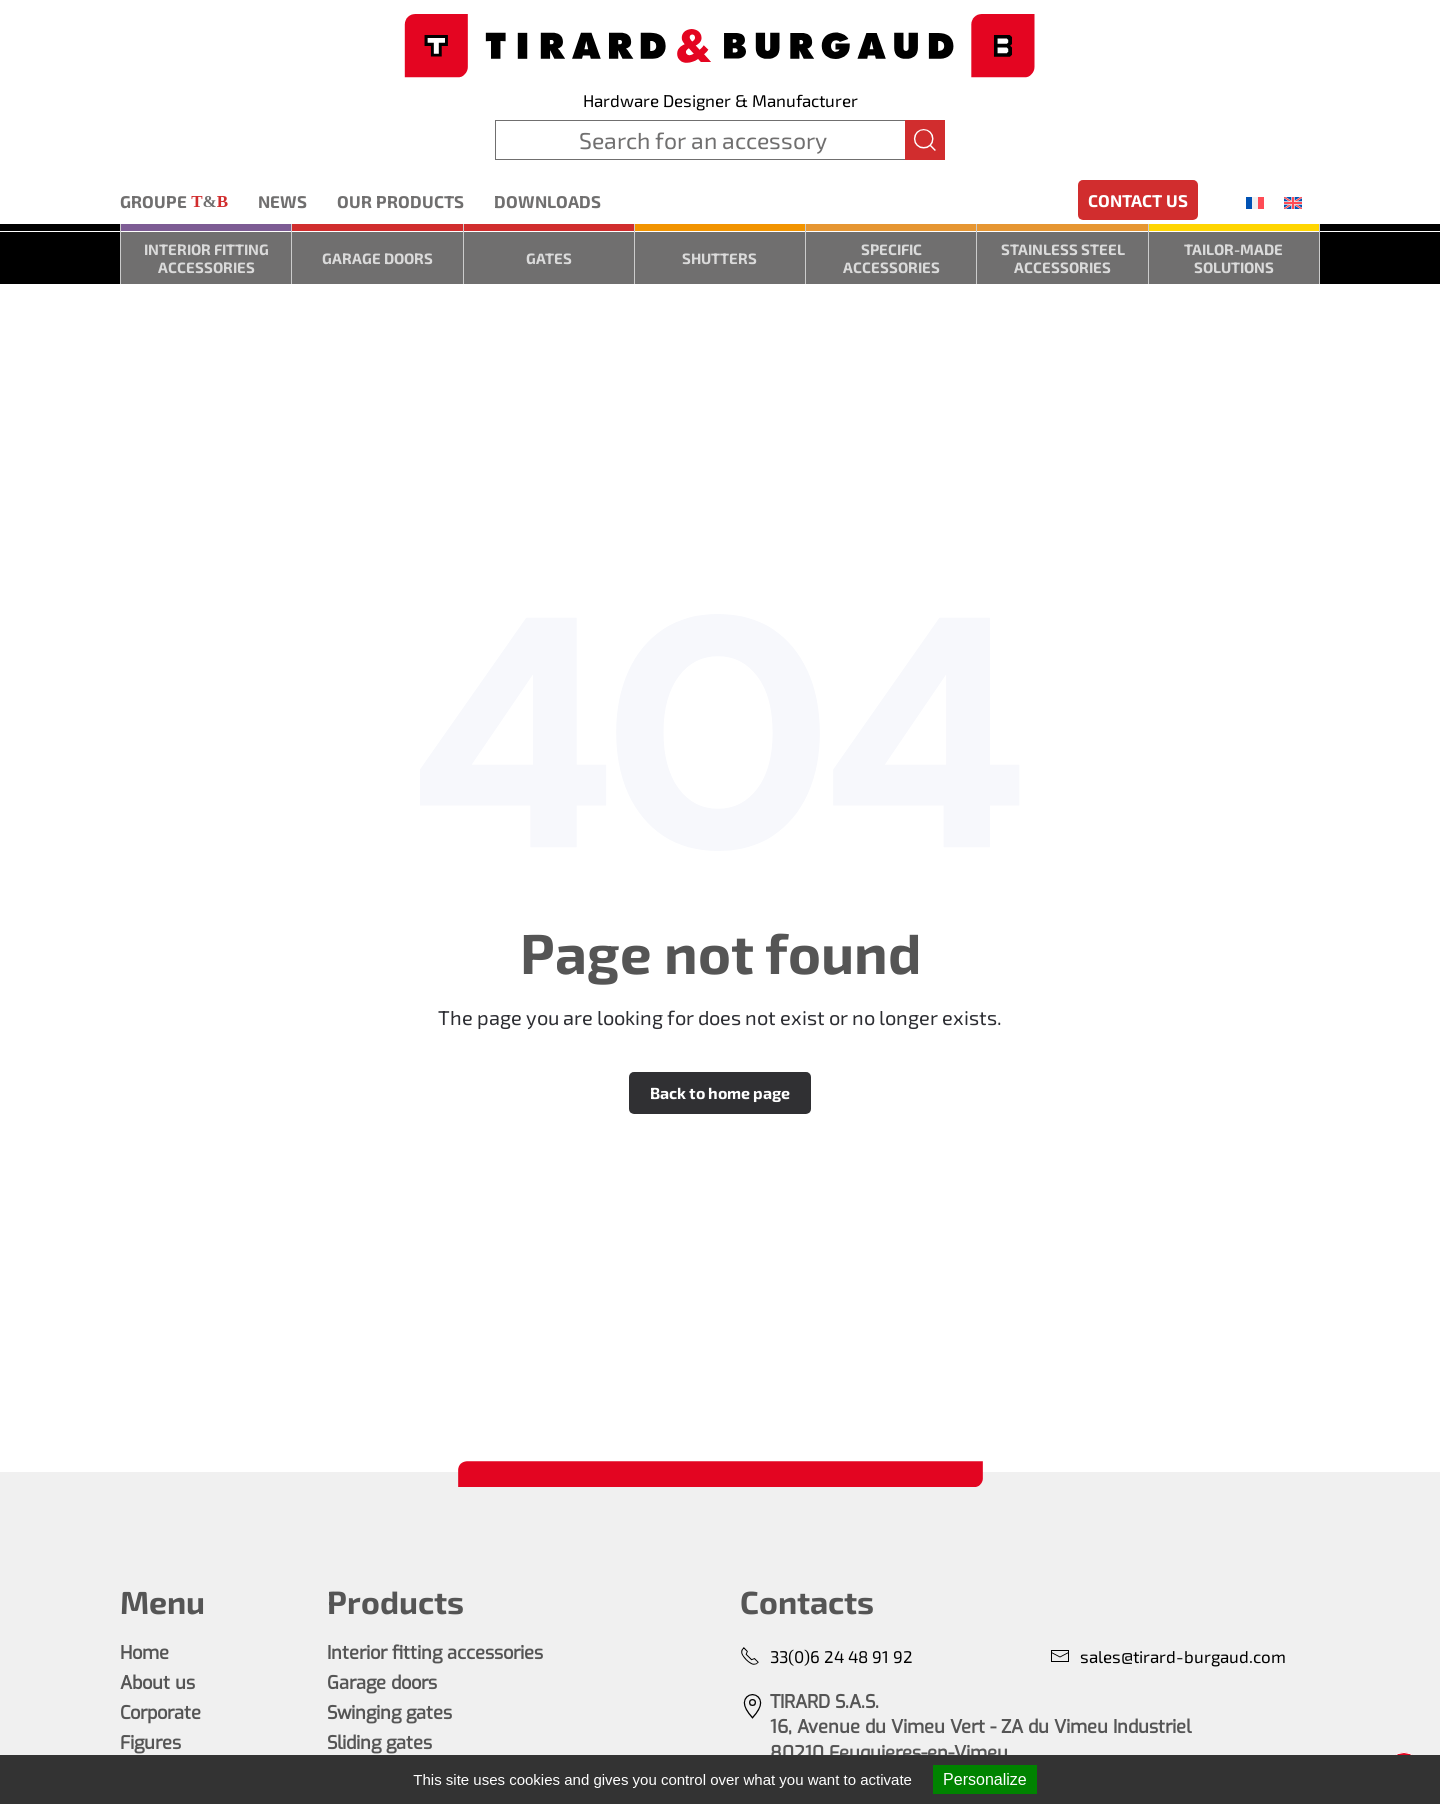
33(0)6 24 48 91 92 (826, 1656)
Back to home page (720, 1092)
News (282, 201)
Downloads (547, 201)
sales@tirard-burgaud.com (1168, 1656)
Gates (549, 258)
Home (144, 1653)
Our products (400, 201)
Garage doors (377, 258)
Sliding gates (379, 1743)
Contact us (1138, 200)
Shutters (719, 258)
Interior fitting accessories (206, 258)
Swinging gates (389, 1713)
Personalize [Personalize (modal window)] (985, 1779)
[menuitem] (1255, 202)
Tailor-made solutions (1233, 258)
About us (157, 1683)
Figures (150, 1743)
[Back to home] (720, 43)
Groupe (174, 202)
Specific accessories (891, 258)
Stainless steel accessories (1063, 258)
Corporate (160, 1713)
